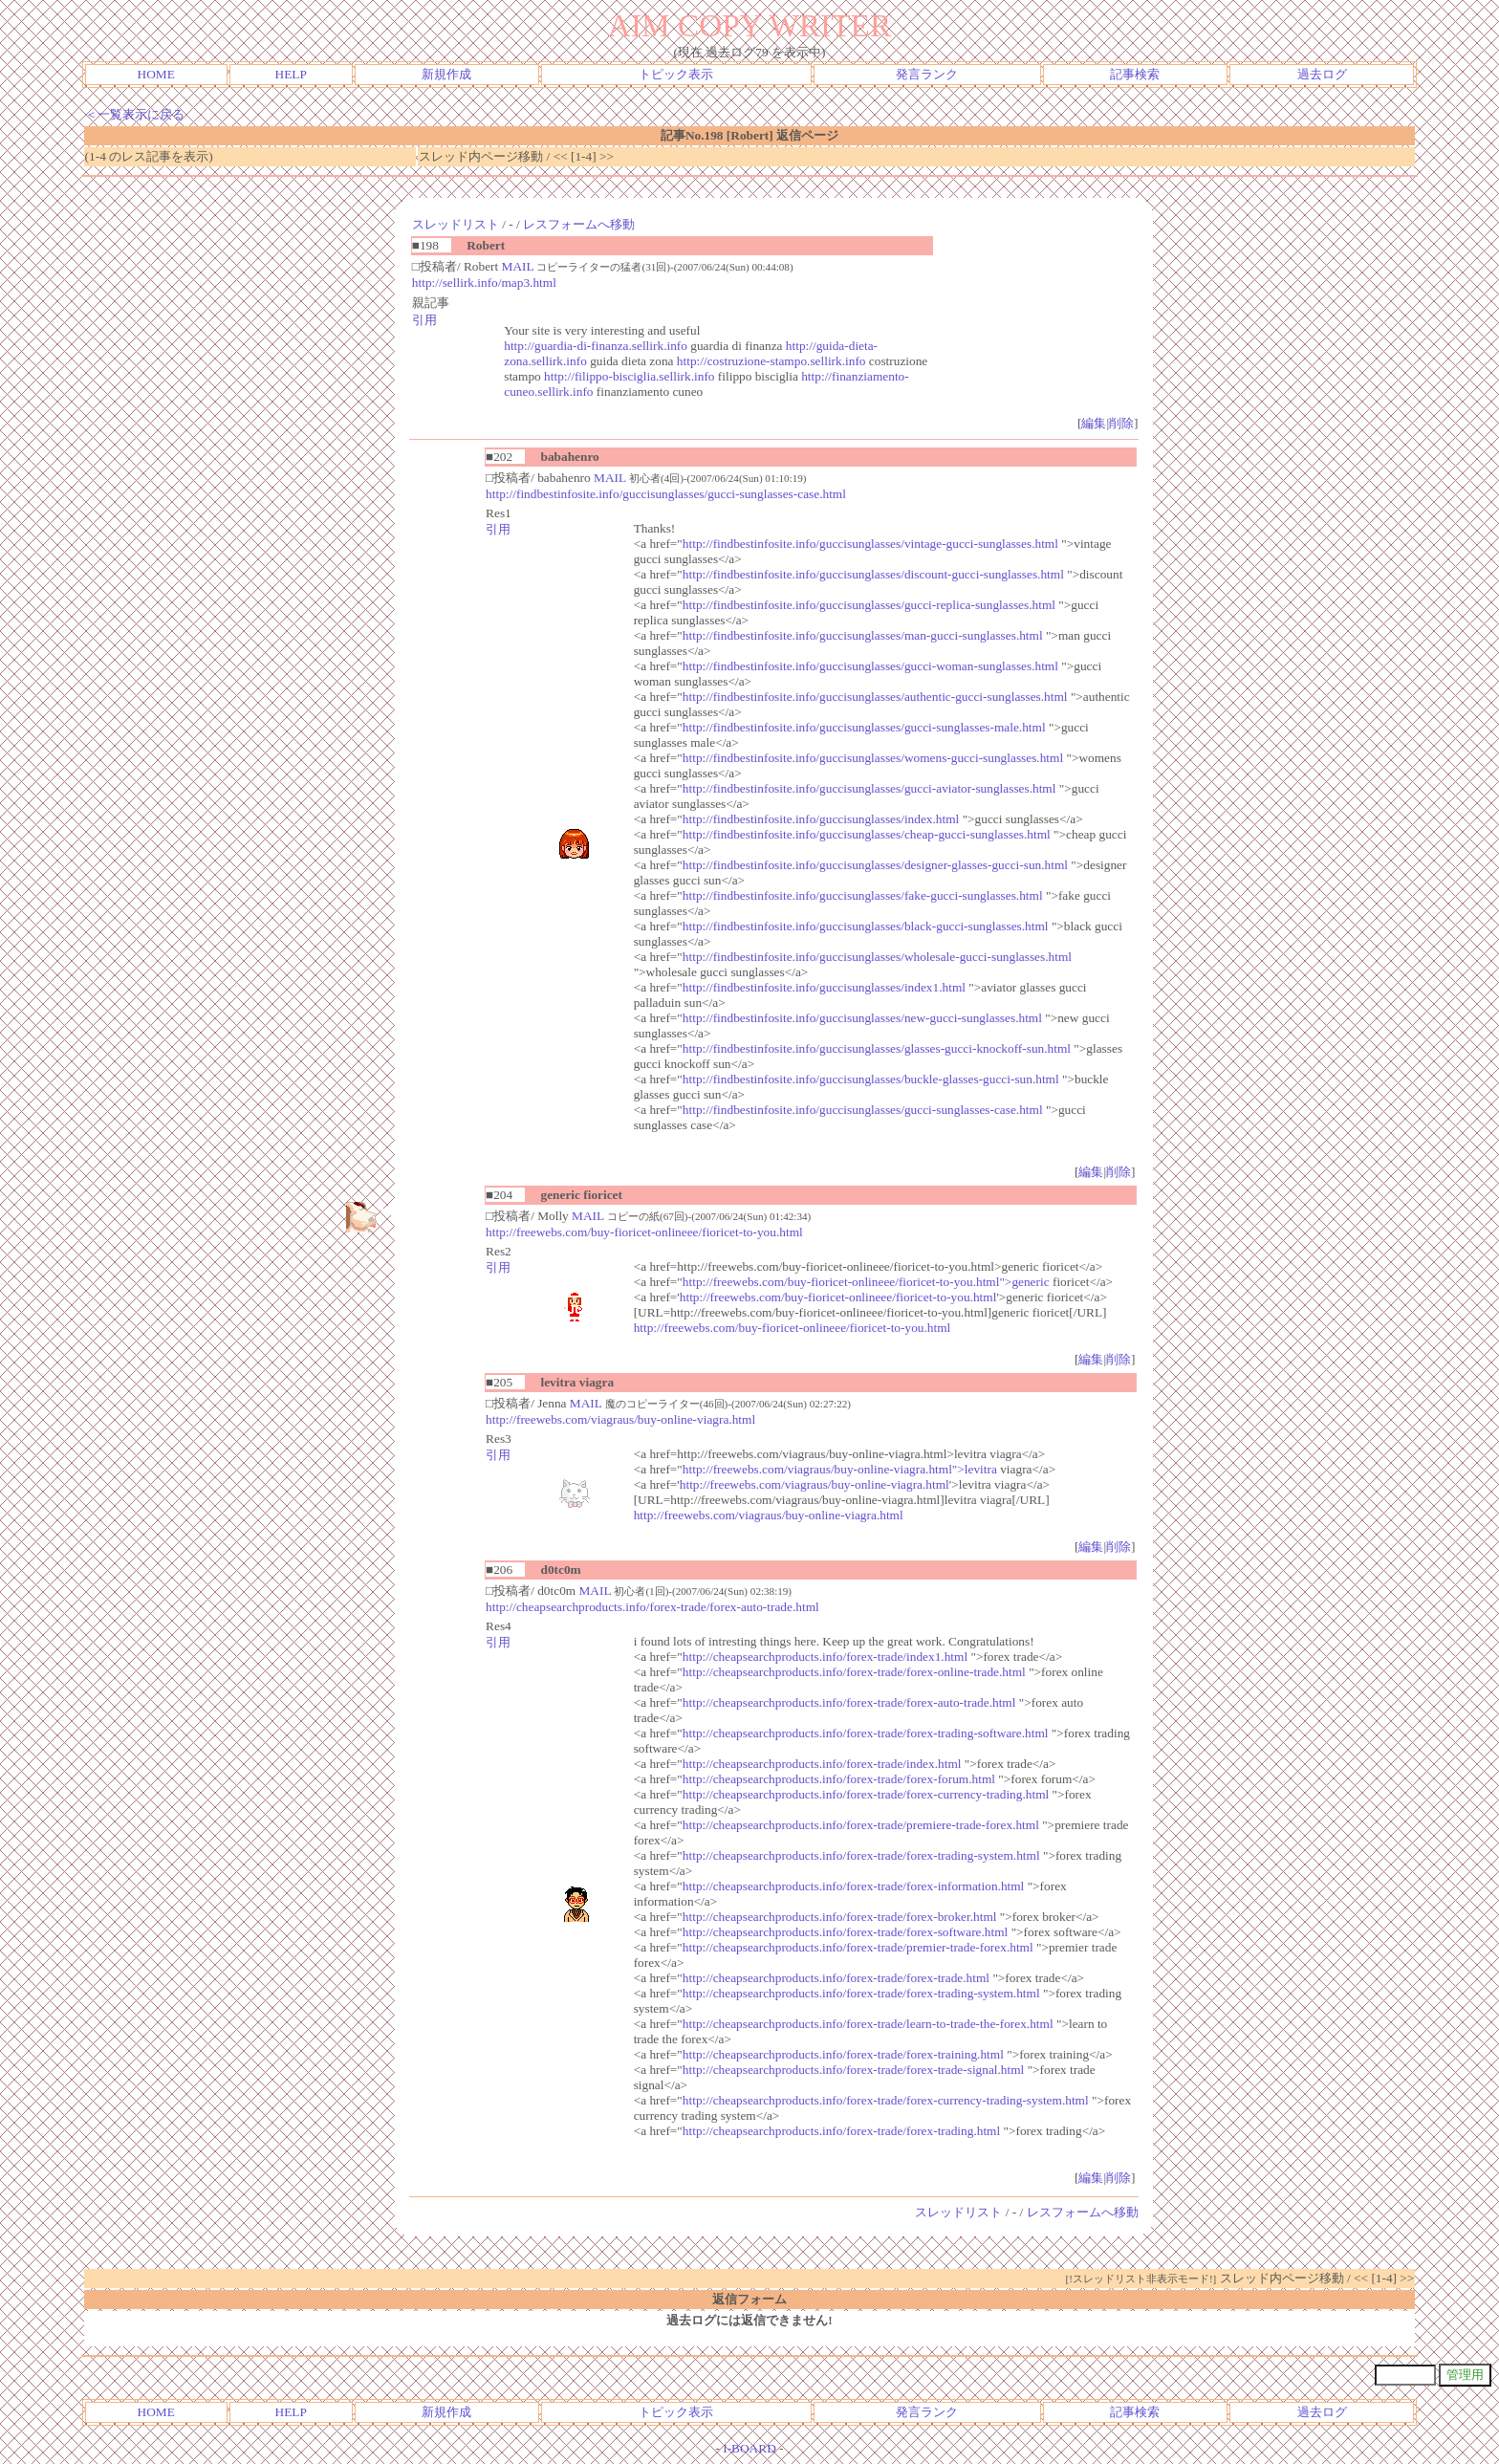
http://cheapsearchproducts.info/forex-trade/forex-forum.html (839, 1779)
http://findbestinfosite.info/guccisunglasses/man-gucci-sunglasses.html (863, 635)
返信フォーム (749, 2299)
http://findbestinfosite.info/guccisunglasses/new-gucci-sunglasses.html (862, 1018)
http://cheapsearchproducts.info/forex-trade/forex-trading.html (841, 2131)
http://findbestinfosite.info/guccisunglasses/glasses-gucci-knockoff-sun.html (877, 1048)
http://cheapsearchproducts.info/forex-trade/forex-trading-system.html (861, 1855)
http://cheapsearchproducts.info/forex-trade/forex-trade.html (836, 1978)
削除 (1121, 423)
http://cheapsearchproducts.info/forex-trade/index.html (822, 1763)
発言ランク (927, 74)
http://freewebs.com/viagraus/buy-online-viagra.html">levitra (840, 1469)
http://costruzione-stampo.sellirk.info (771, 361)
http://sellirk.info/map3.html (484, 282)
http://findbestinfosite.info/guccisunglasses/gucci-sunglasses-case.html (666, 494)
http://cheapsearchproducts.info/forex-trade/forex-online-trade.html (854, 1672)
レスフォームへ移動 (579, 224)
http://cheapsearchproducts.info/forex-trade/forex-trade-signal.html (854, 2069)
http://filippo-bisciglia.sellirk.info (629, 376)
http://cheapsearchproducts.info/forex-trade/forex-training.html (843, 2054)
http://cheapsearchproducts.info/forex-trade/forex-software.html (845, 1932)
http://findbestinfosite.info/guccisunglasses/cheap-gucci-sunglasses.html (867, 834)
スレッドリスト (455, 224)
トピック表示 (676, 74)
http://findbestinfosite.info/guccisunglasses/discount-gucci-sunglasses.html (873, 574)
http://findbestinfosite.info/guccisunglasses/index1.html (824, 987)
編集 (1093, 423)
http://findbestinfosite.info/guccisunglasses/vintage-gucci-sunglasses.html (870, 543)
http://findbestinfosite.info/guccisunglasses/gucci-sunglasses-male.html (864, 727)
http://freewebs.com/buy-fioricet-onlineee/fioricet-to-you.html (644, 1232)
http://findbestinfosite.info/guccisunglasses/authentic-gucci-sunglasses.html (875, 696)
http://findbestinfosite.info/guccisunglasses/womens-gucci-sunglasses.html (873, 758)
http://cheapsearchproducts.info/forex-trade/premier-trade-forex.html (858, 1947)
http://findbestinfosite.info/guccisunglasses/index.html (821, 819)
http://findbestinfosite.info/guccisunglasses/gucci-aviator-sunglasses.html (869, 788)
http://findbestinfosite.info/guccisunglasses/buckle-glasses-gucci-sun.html (871, 1079)
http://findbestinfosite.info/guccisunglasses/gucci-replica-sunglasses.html (869, 605)
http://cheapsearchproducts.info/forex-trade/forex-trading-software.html (866, 1733)
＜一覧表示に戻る (135, 114)
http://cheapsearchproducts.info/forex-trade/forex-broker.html (840, 1916)
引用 (424, 320)
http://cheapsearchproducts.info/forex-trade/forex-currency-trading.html (866, 1794)
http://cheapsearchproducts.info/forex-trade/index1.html (825, 1656)
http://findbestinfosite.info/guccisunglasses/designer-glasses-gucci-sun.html (875, 865)
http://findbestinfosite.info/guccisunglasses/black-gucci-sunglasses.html (866, 926)
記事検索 (1135, 74)
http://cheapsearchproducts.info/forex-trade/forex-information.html (854, 1886)
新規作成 (446, 74)
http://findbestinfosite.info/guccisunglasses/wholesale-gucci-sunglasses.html (877, 956)
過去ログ (1322, 74)
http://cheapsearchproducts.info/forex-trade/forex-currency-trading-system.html (886, 2100)
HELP (291, 74)
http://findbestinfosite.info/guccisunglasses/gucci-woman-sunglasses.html (870, 666)
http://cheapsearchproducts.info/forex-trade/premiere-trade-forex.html (861, 1825)
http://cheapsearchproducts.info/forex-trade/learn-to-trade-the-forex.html (868, 2024)
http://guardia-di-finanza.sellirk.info (595, 345)
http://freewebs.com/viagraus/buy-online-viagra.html (620, 1419)
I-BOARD (749, 2448)
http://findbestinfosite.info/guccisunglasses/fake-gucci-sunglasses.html (863, 895)
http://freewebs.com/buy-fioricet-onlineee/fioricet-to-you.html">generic (866, 1282)
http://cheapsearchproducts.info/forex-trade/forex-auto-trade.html (652, 1607)
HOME (156, 74)
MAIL (518, 266)
